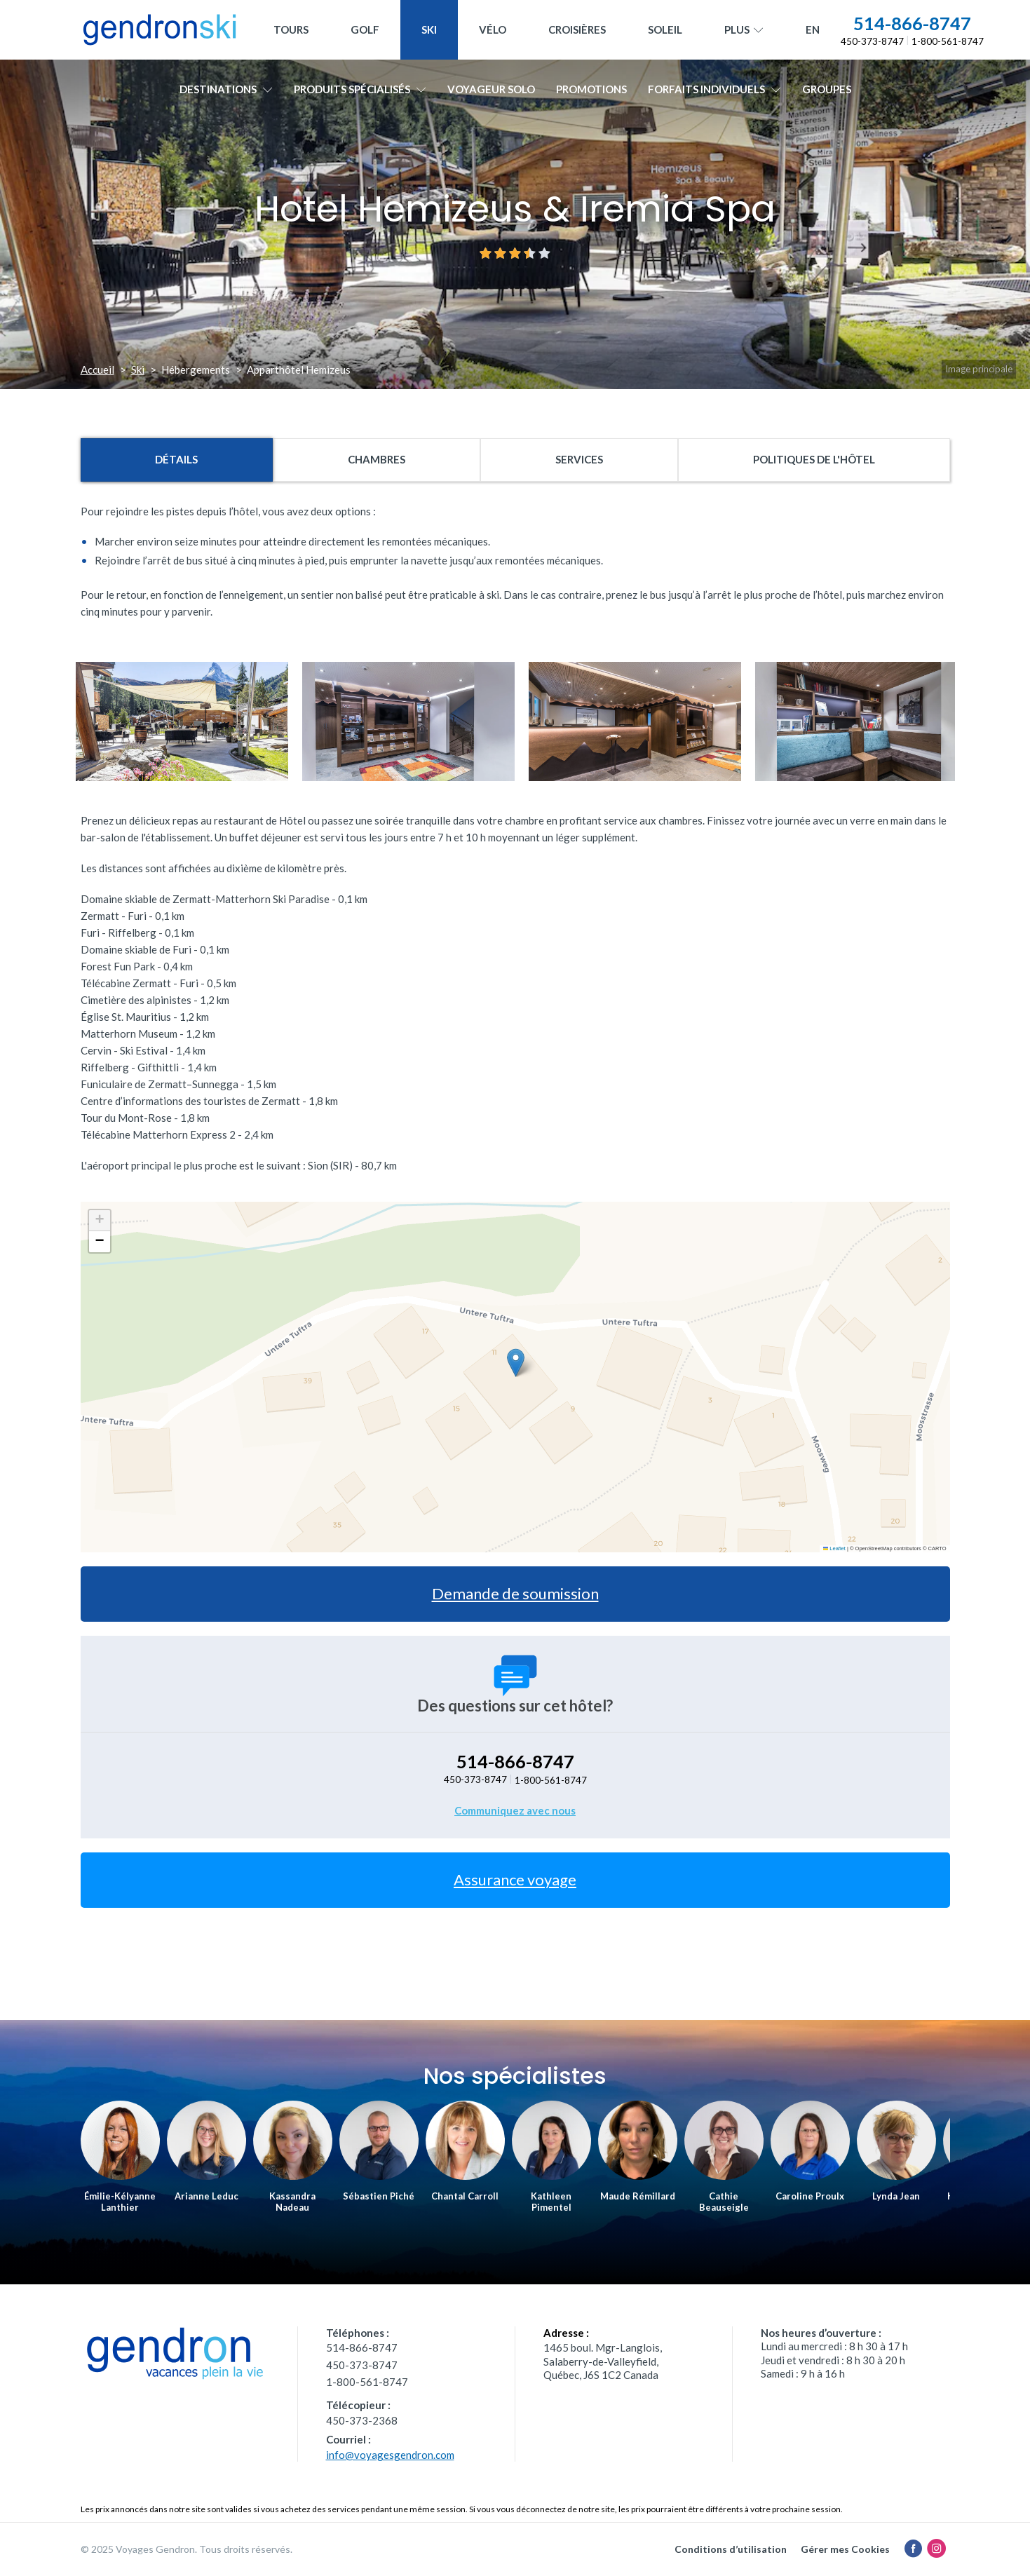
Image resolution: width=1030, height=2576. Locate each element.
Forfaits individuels (714, 89)
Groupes (826, 89)
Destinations (226, 89)
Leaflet (834, 1548)
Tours (291, 29)
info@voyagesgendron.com (390, 2454)
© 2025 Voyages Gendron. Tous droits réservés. (186, 2549)
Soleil (665, 29)
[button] (515, 1362)
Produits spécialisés (360, 89)
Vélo (492, 29)
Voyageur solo (491, 89)
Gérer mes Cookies (845, 2549)
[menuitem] (813, 30)
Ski (429, 29)
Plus (744, 30)
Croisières (577, 29)
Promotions (591, 89)
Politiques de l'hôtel (814, 459)
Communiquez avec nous (515, 1810)
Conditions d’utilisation (731, 2549)
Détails (176, 459)
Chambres (376, 459)
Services (579, 459)
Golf (365, 29)
